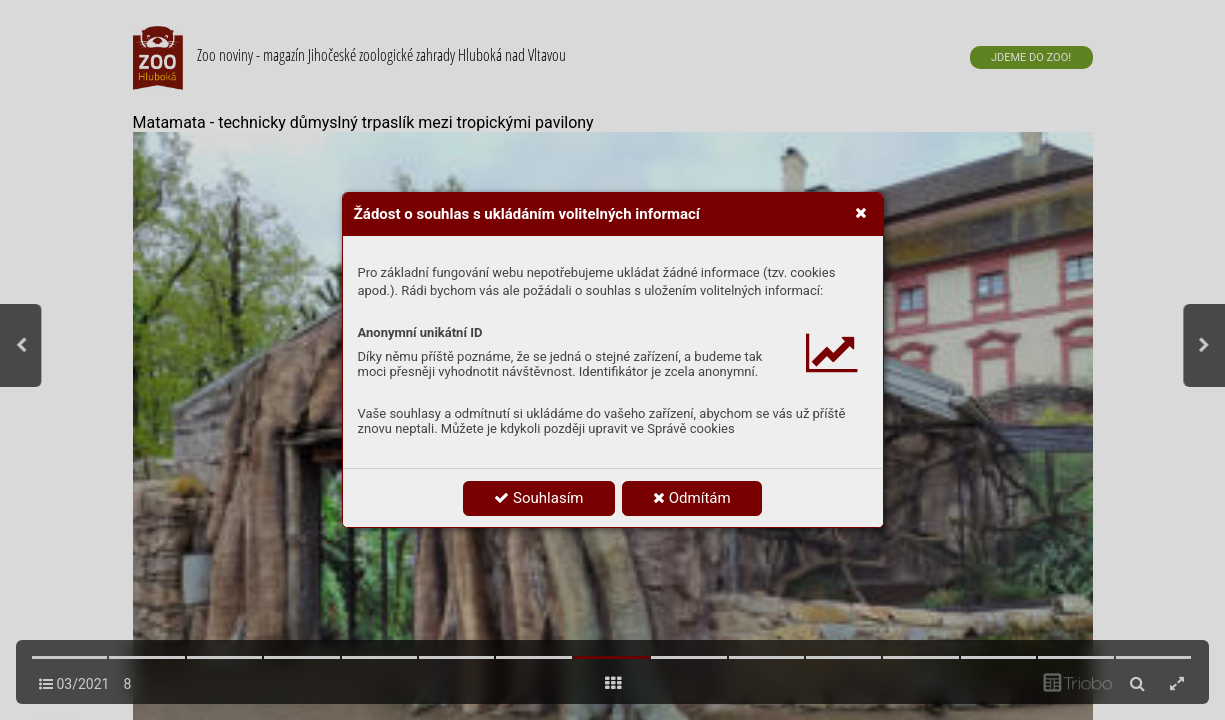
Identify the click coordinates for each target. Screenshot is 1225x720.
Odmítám (692, 498)
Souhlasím (538, 498)
